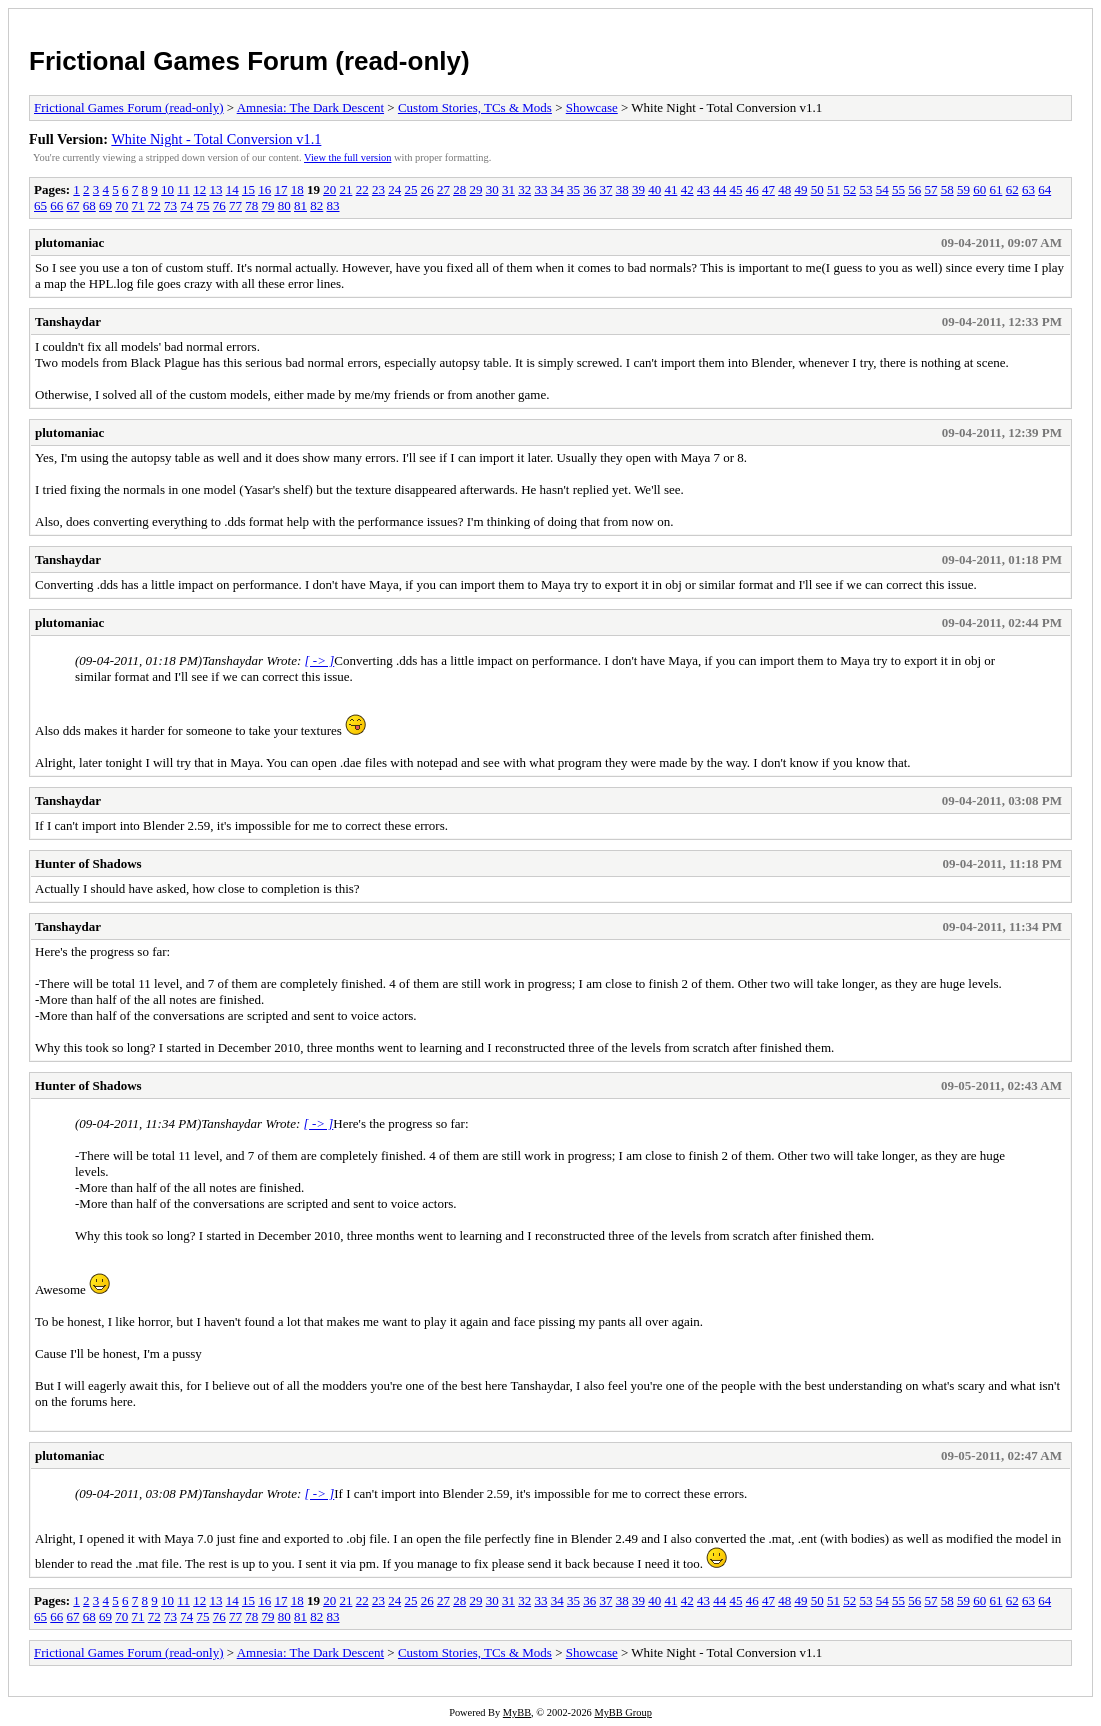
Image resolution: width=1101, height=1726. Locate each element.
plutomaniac (69, 242)
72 (154, 205)
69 (105, 205)
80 (284, 205)
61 (995, 189)
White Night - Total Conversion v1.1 (216, 139)
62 (1012, 189)
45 (735, 189)
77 (235, 205)
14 (232, 189)
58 (947, 189)
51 (833, 189)
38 (622, 189)
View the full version (347, 157)
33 (540, 189)
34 (557, 189)
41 (670, 189)
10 (167, 189)
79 (268, 205)
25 (410, 189)
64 (1044, 189)
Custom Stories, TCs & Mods (475, 107)
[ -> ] (320, 660)
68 (89, 205)
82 (316, 205)
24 (394, 189)
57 (930, 189)
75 (203, 205)
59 (963, 189)
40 (654, 189)
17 (280, 189)
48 (784, 189)
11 (183, 189)
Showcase (592, 107)
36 (589, 189)
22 (362, 189)
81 (300, 205)
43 (703, 189)
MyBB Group (622, 1712)
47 (768, 189)
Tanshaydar (68, 321)
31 (508, 189)
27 (443, 189)
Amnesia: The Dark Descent (310, 107)
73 (170, 205)
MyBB (517, 1712)
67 (73, 205)
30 (492, 189)
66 (56, 205)
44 (719, 189)
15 (248, 189)
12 (199, 189)
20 (329, 189)
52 (849, 189)
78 (251, 205)
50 (817, 189)
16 (264, 189)
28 (459, 189)
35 (573, 189)
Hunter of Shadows (88, 863)
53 (865, 189)
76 (219, 205)
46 (752, 189)
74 (186, 205)
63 (1028, 189)
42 (687, 189)
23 (378, 189)
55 (898, 189)
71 (138, 205)
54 (882, 189)
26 (427, 189)
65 (40, 205)
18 (297, 189)
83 (333, 205)
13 (215, 189)
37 (605, 189)
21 (345, 189)
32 (524, 189)
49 (800, 189)
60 (979, 189)
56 (914, 189)
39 (638, 189)
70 (121, 205)
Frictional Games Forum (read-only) (249, 61)
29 (475, 189)
